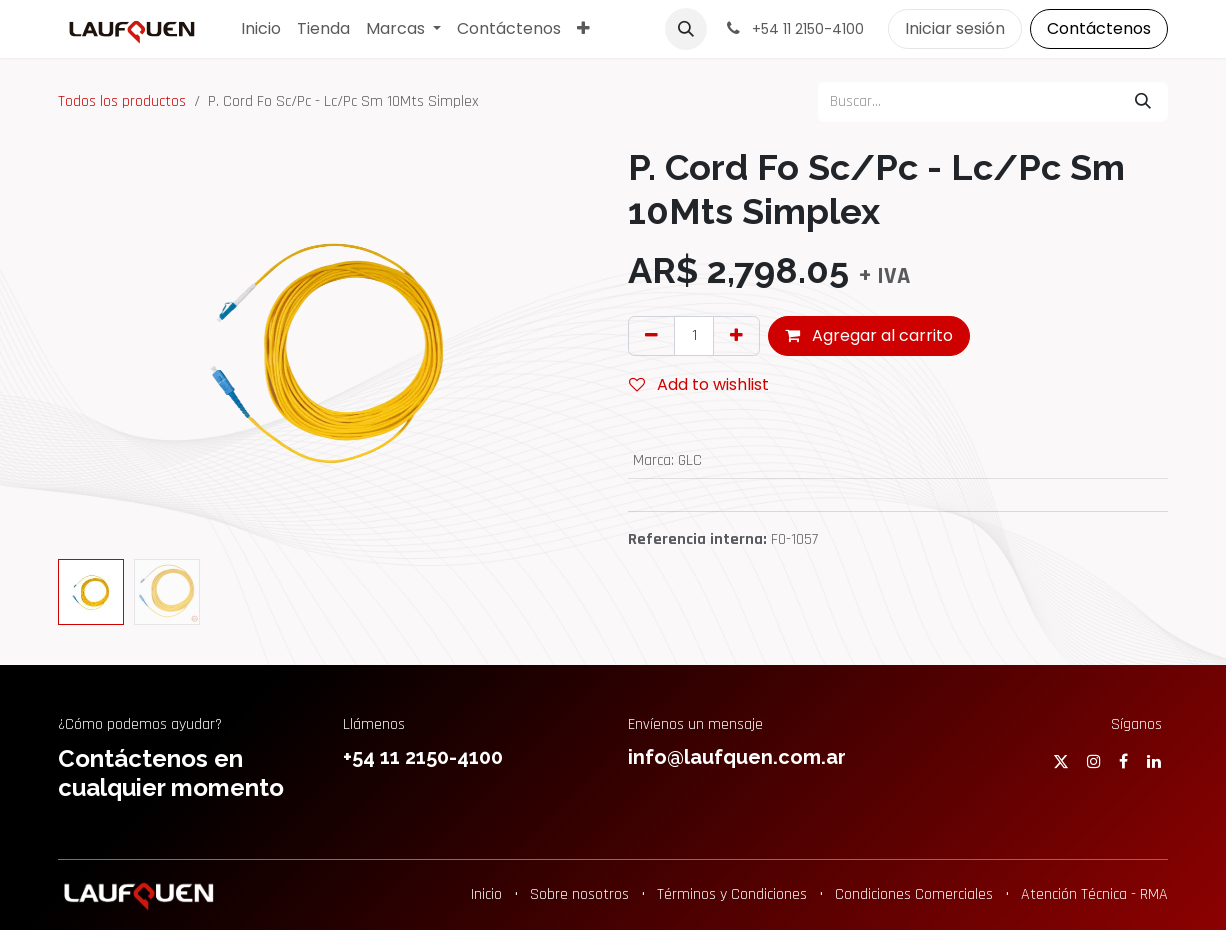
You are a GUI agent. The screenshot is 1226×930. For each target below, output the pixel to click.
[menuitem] (261, 29)
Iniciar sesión (955, 28)
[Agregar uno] (736, 336)
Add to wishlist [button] (699, 384)
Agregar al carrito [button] (869, 335)
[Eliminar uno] (651, 336)
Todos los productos (122, 101)
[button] (686, 29)
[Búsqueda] (1143, 102)
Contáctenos (1099, 28)
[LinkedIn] (1154, 761)
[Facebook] (1123, 761)
